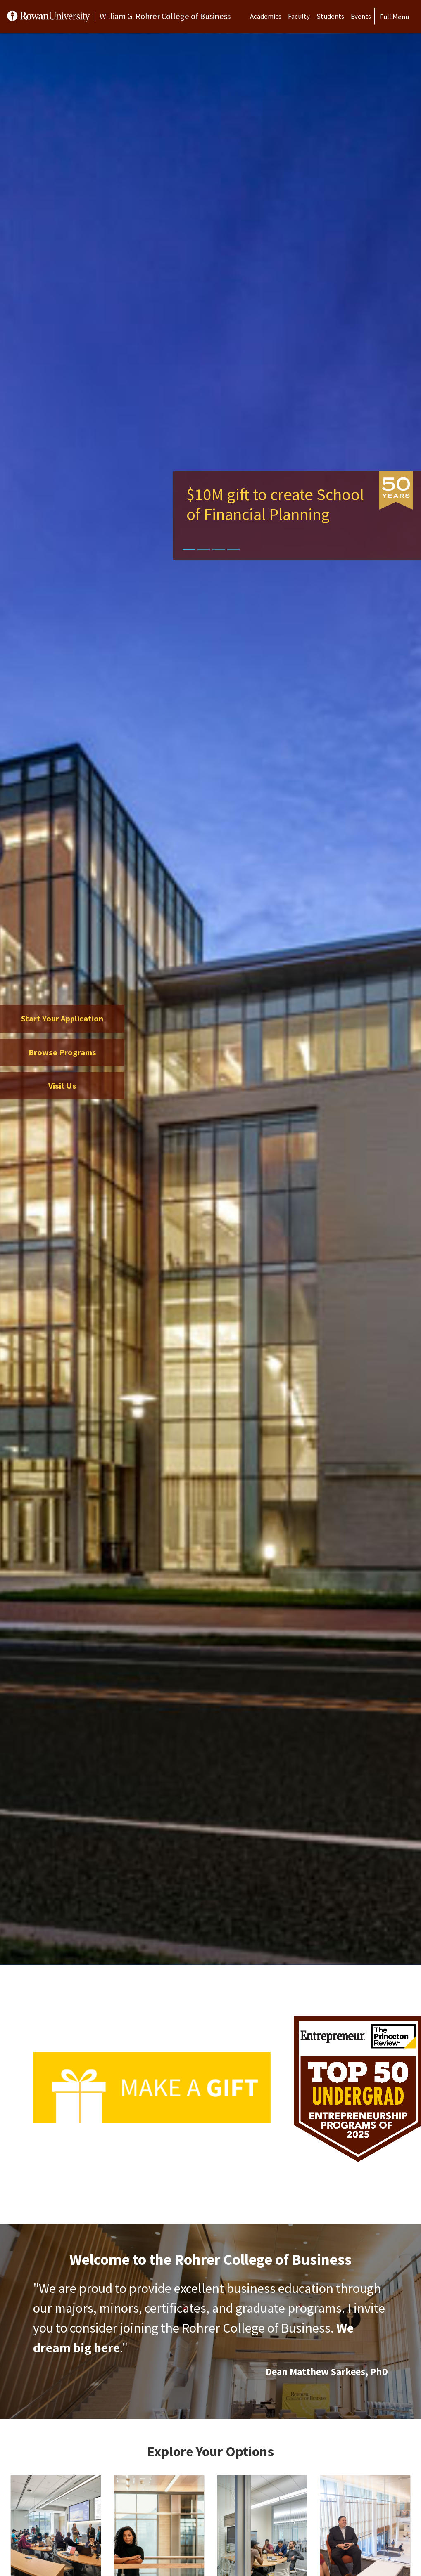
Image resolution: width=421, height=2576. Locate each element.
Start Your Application (62, 1018)
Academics (265, 16)
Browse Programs (62, 1052)
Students (330, 16)
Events (361, 16)
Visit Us (62, 1085)
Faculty (299, 16)
